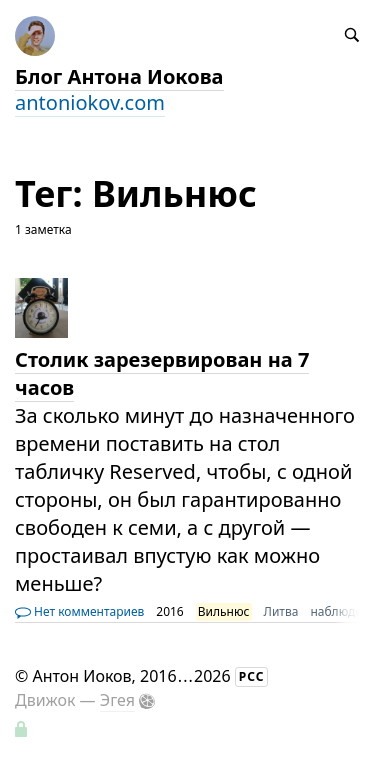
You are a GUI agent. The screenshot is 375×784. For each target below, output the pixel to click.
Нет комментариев (79, 611)
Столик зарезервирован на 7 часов (162, 373)
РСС (252, 676)
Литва (281, 611)
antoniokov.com (90, 102)
